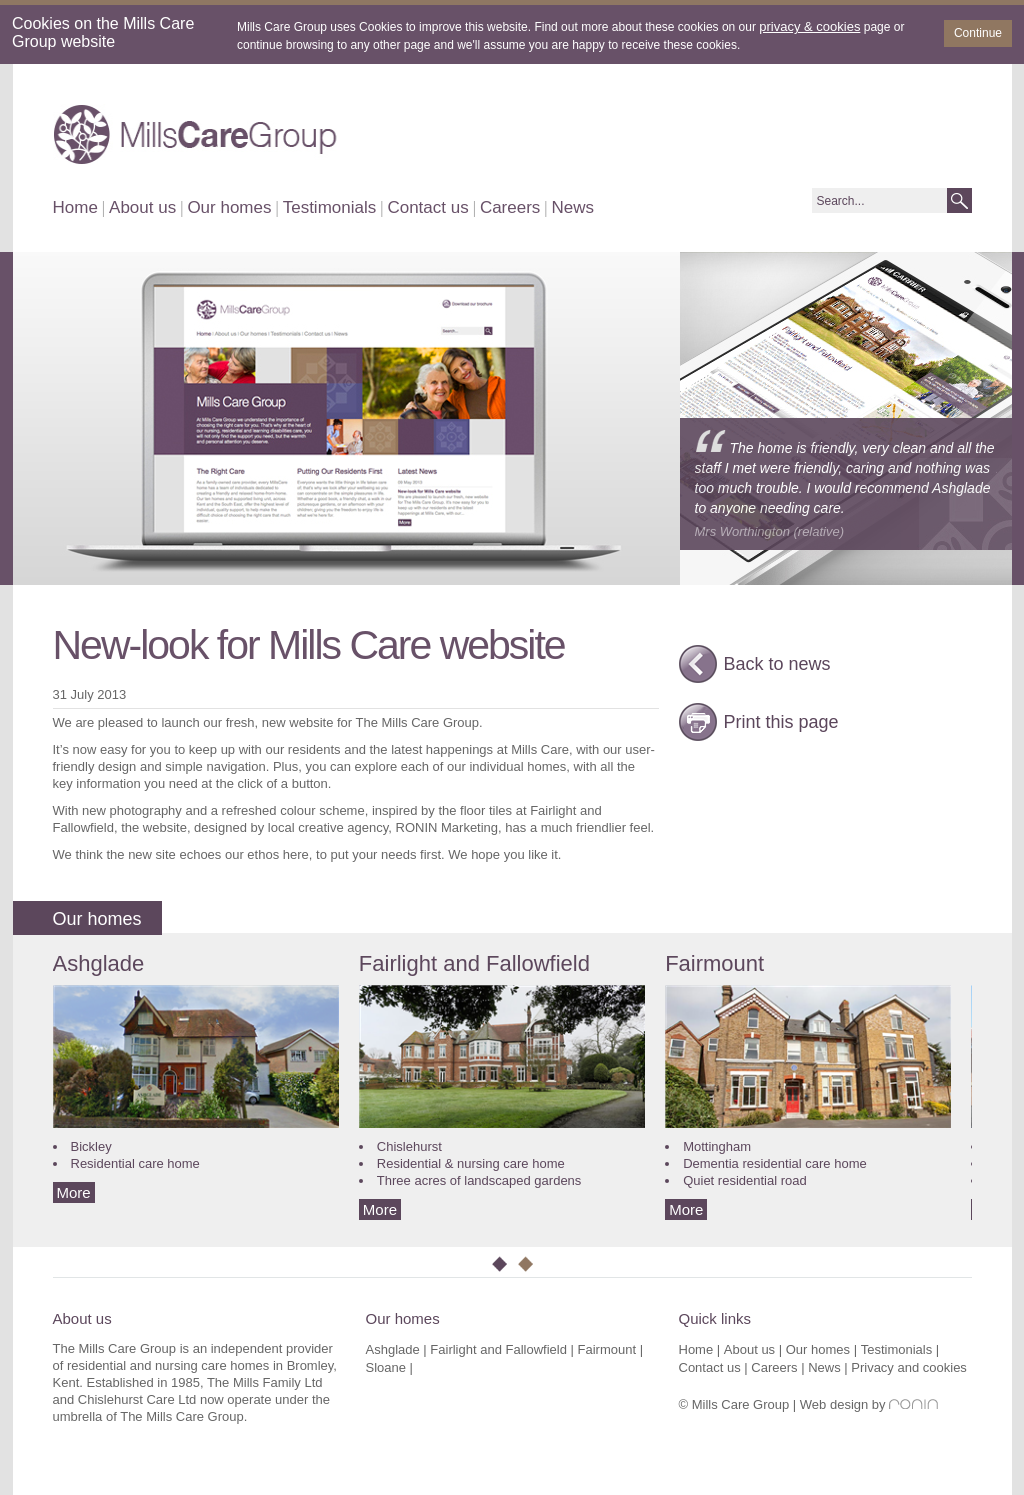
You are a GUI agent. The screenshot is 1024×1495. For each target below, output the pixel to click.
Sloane (386, 1367)
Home (75, 207)
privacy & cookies (809, 26)
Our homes (229, 207)
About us (142, 207)
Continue (978, 33)
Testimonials (330, 207)
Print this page (781, 722)
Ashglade (99, 964)
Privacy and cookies (909, 1367)
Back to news (777, 664)
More (74, 1192)
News (573, 207)
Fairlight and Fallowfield (474, 964)
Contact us (427, 207)
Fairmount (714, 964)
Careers (510, 207)
